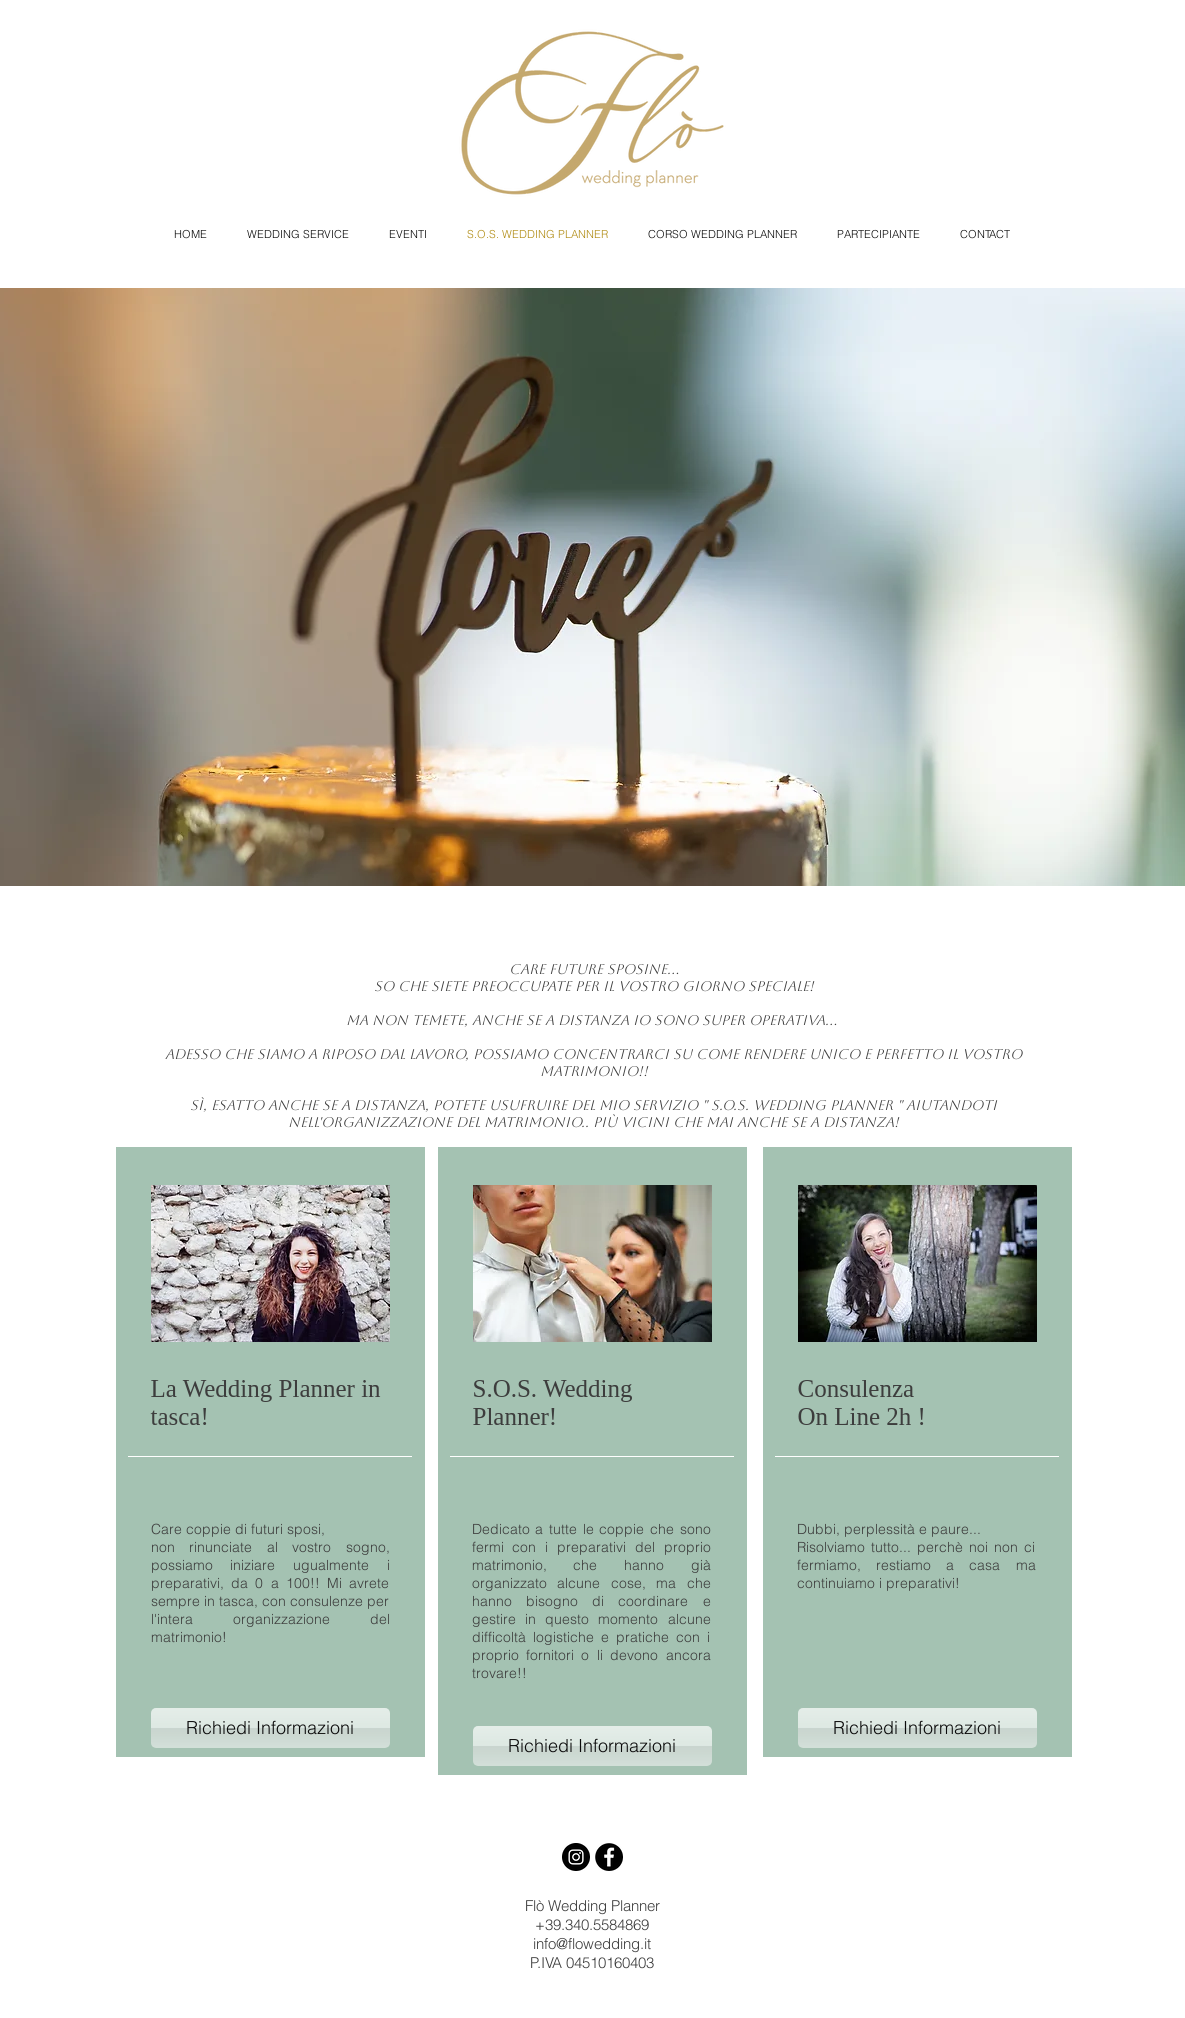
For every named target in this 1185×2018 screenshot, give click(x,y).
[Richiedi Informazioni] (270, 1728)
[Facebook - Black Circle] (609, 1857)
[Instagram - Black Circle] (576, 1857)
